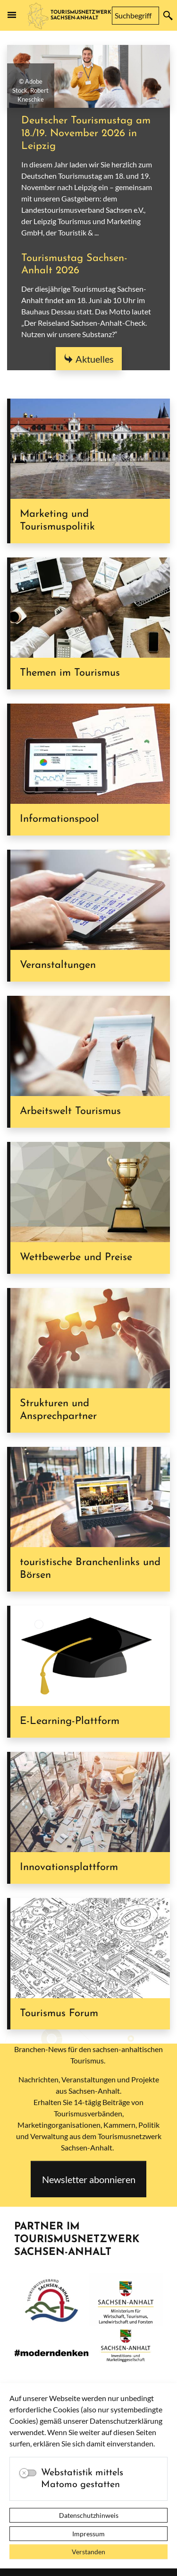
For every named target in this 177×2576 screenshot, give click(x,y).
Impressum (88, 2534)
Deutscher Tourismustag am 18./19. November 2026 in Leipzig (86, 133)
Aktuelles (95, 359)
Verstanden (88, 2552)
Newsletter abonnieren (88, 2179)
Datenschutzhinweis (88, 2515)
